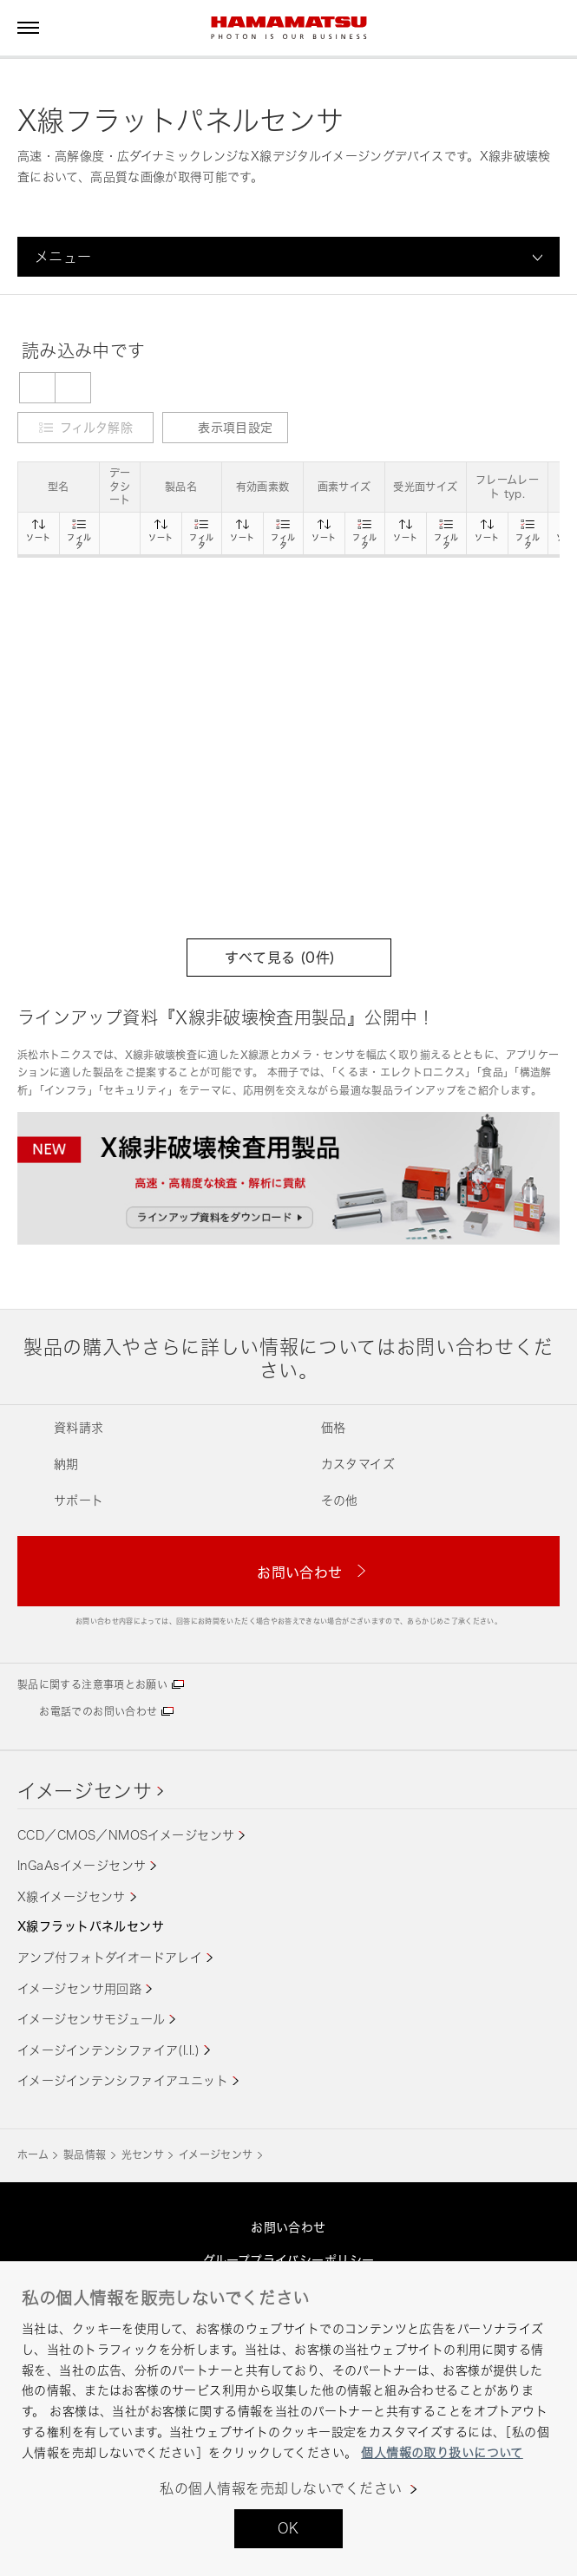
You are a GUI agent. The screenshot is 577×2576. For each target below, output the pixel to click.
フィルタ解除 (96, 427)
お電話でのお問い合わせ (98, 1711)
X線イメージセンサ (71, 1896)
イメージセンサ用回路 (79, 1988)
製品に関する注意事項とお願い (92, 1684)
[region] (288, 2418)
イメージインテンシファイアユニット (122, 2080)
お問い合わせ (288, 2227)
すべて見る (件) (288, 957)
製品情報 (84, 2154)
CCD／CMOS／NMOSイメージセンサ (125, 1834)
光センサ (142, 2154)
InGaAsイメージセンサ (81, 1865)
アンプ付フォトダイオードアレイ (109, 1957)
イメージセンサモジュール (91, 2018)
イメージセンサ (85, 1790)
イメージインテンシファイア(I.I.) (108, 2050)
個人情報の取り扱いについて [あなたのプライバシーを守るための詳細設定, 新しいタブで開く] (441, 2452)
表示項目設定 (224, 427)
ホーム (33, 2154)
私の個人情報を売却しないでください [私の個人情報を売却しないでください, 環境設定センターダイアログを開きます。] (281, 2489)
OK (288, 2528)
